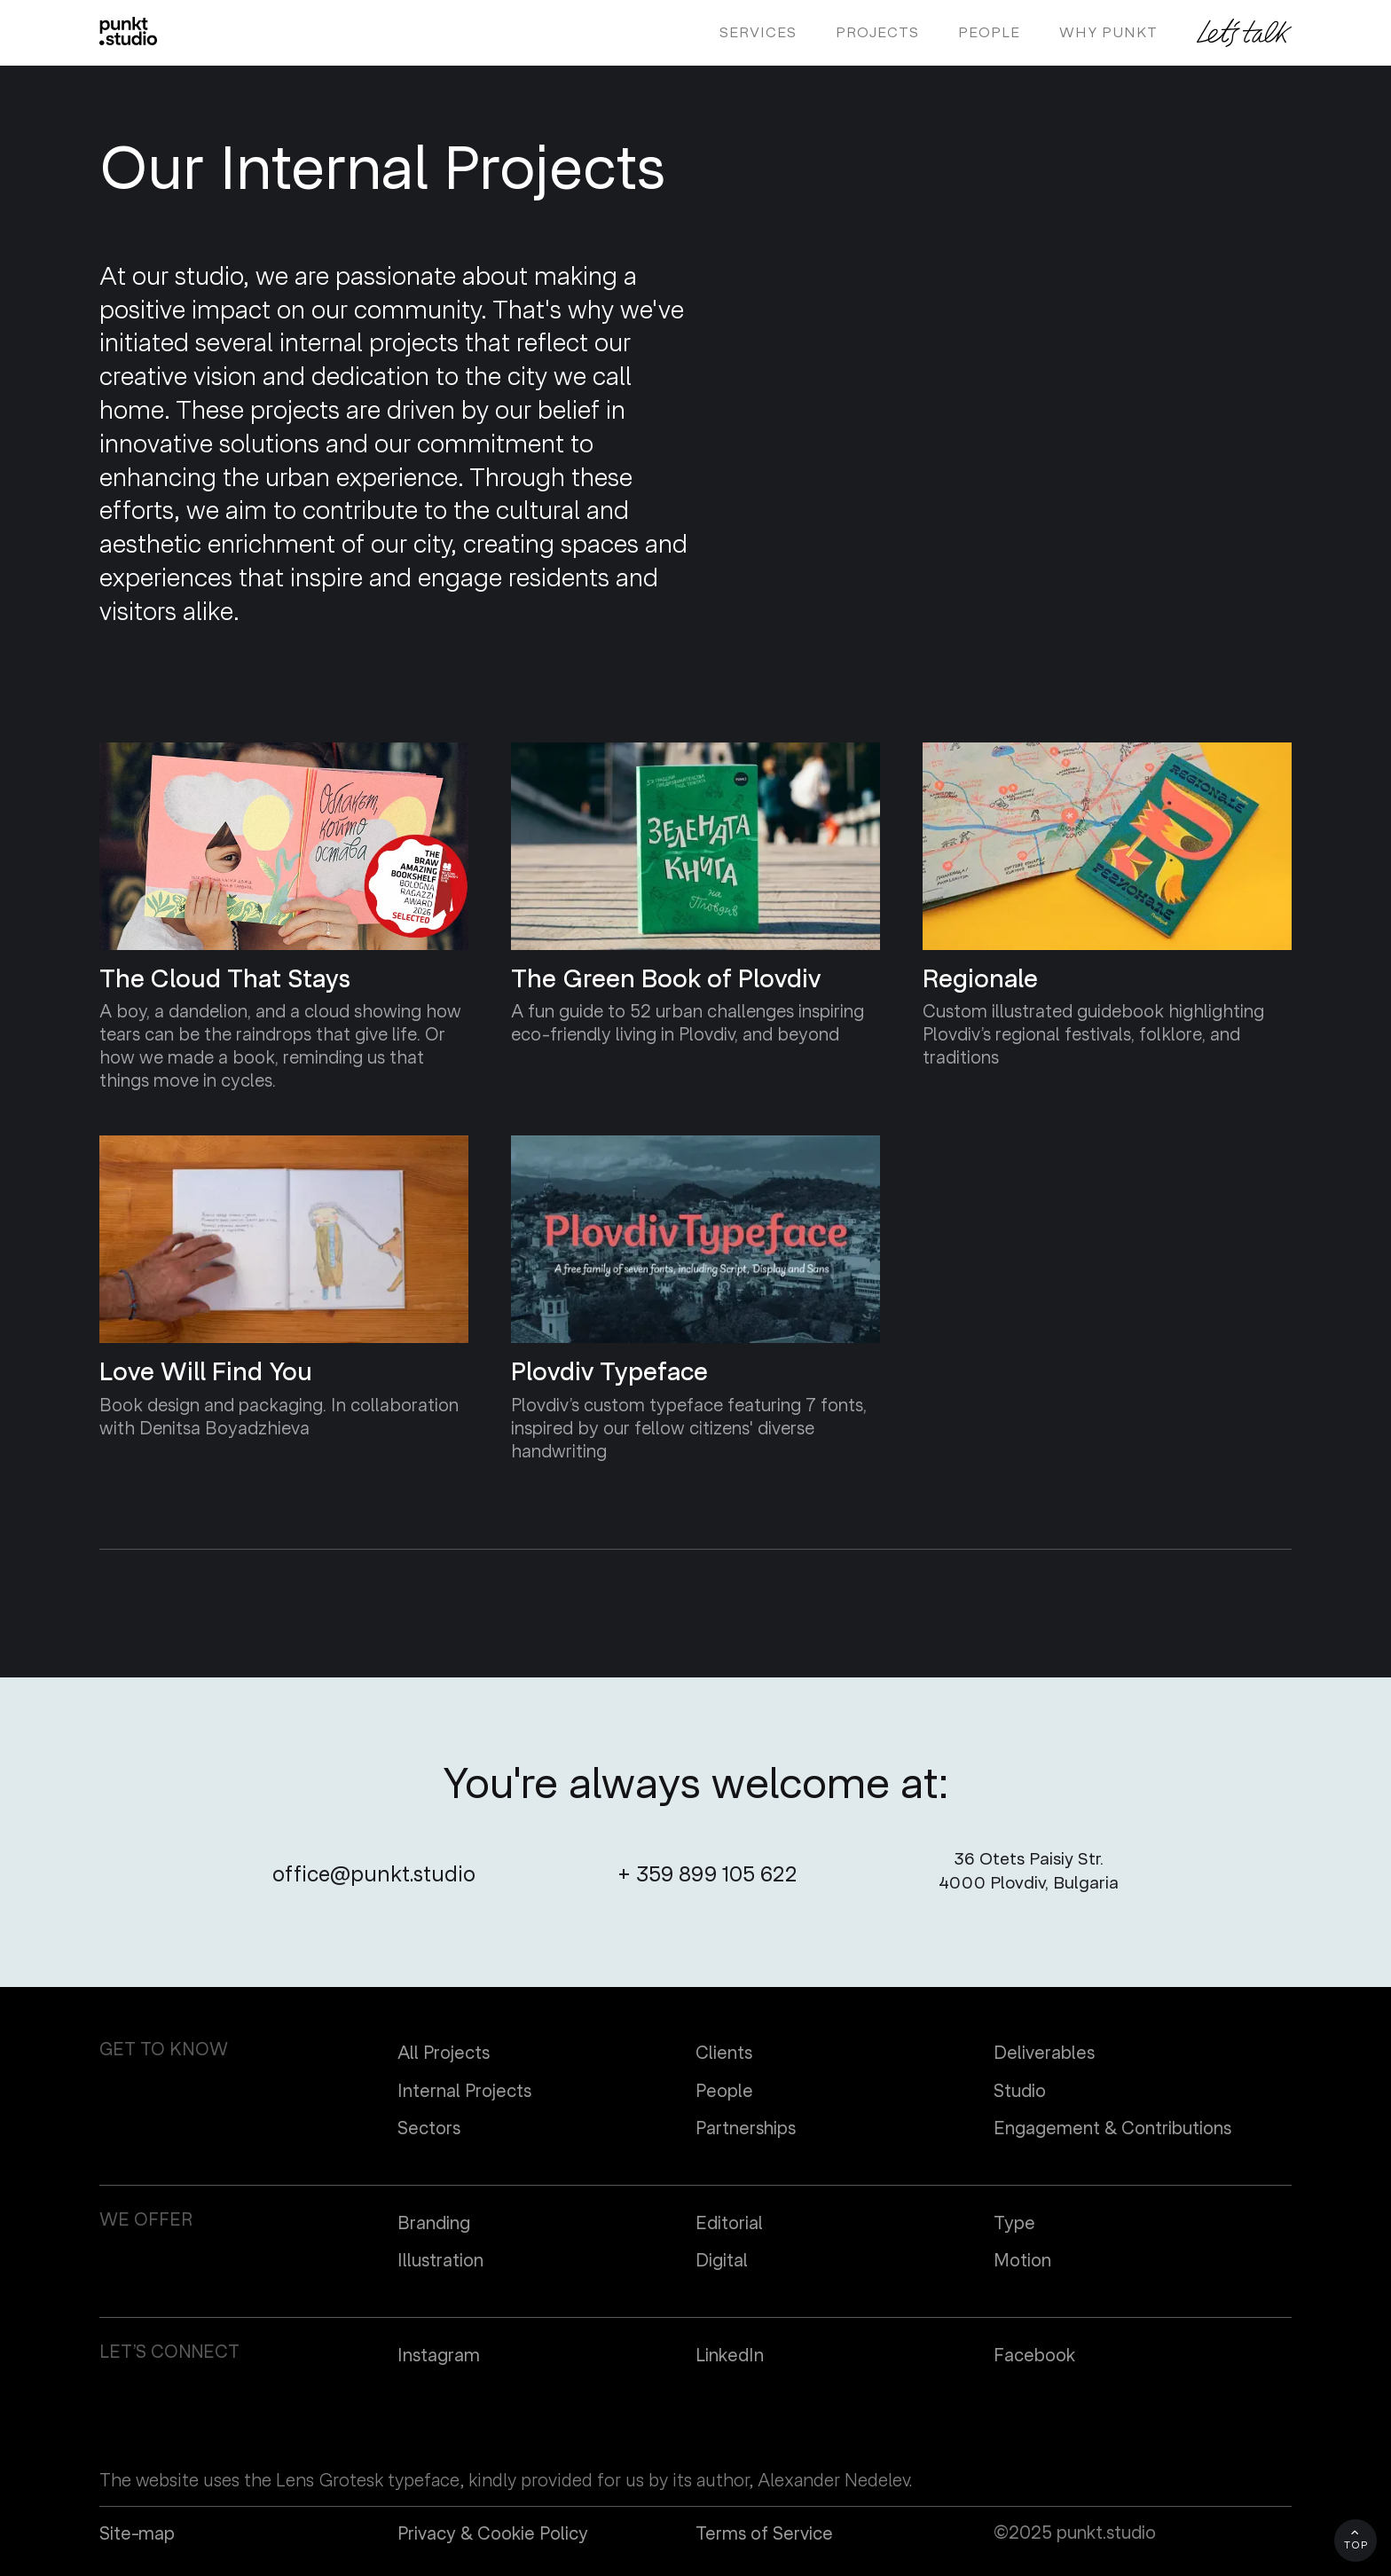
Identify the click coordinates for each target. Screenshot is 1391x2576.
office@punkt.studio (373, 1875)
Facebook (1034, 2356)
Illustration (440, 2261)
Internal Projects (464, 2091)
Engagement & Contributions (1112, 2129)
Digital (722, 2261)
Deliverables (1044, 2053)
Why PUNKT (1108, 33)
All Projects (443, 2053)
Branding (433, 2224)
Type (1014, 2224)
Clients (724, 2053)
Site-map (137, 2534)
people (989, 33)
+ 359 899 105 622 (707, 1875)
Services (758, 33)
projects (877, 33)
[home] (128, 31)
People (724, 2091)
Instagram (438, 2356)
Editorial (729, 2224)
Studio (1020, 2091)
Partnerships (746, 2129)
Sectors (428, 2129)
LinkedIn (730, 2356)
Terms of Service (764, 2534)
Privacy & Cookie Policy (492, 2534)
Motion (1022, 2261)
